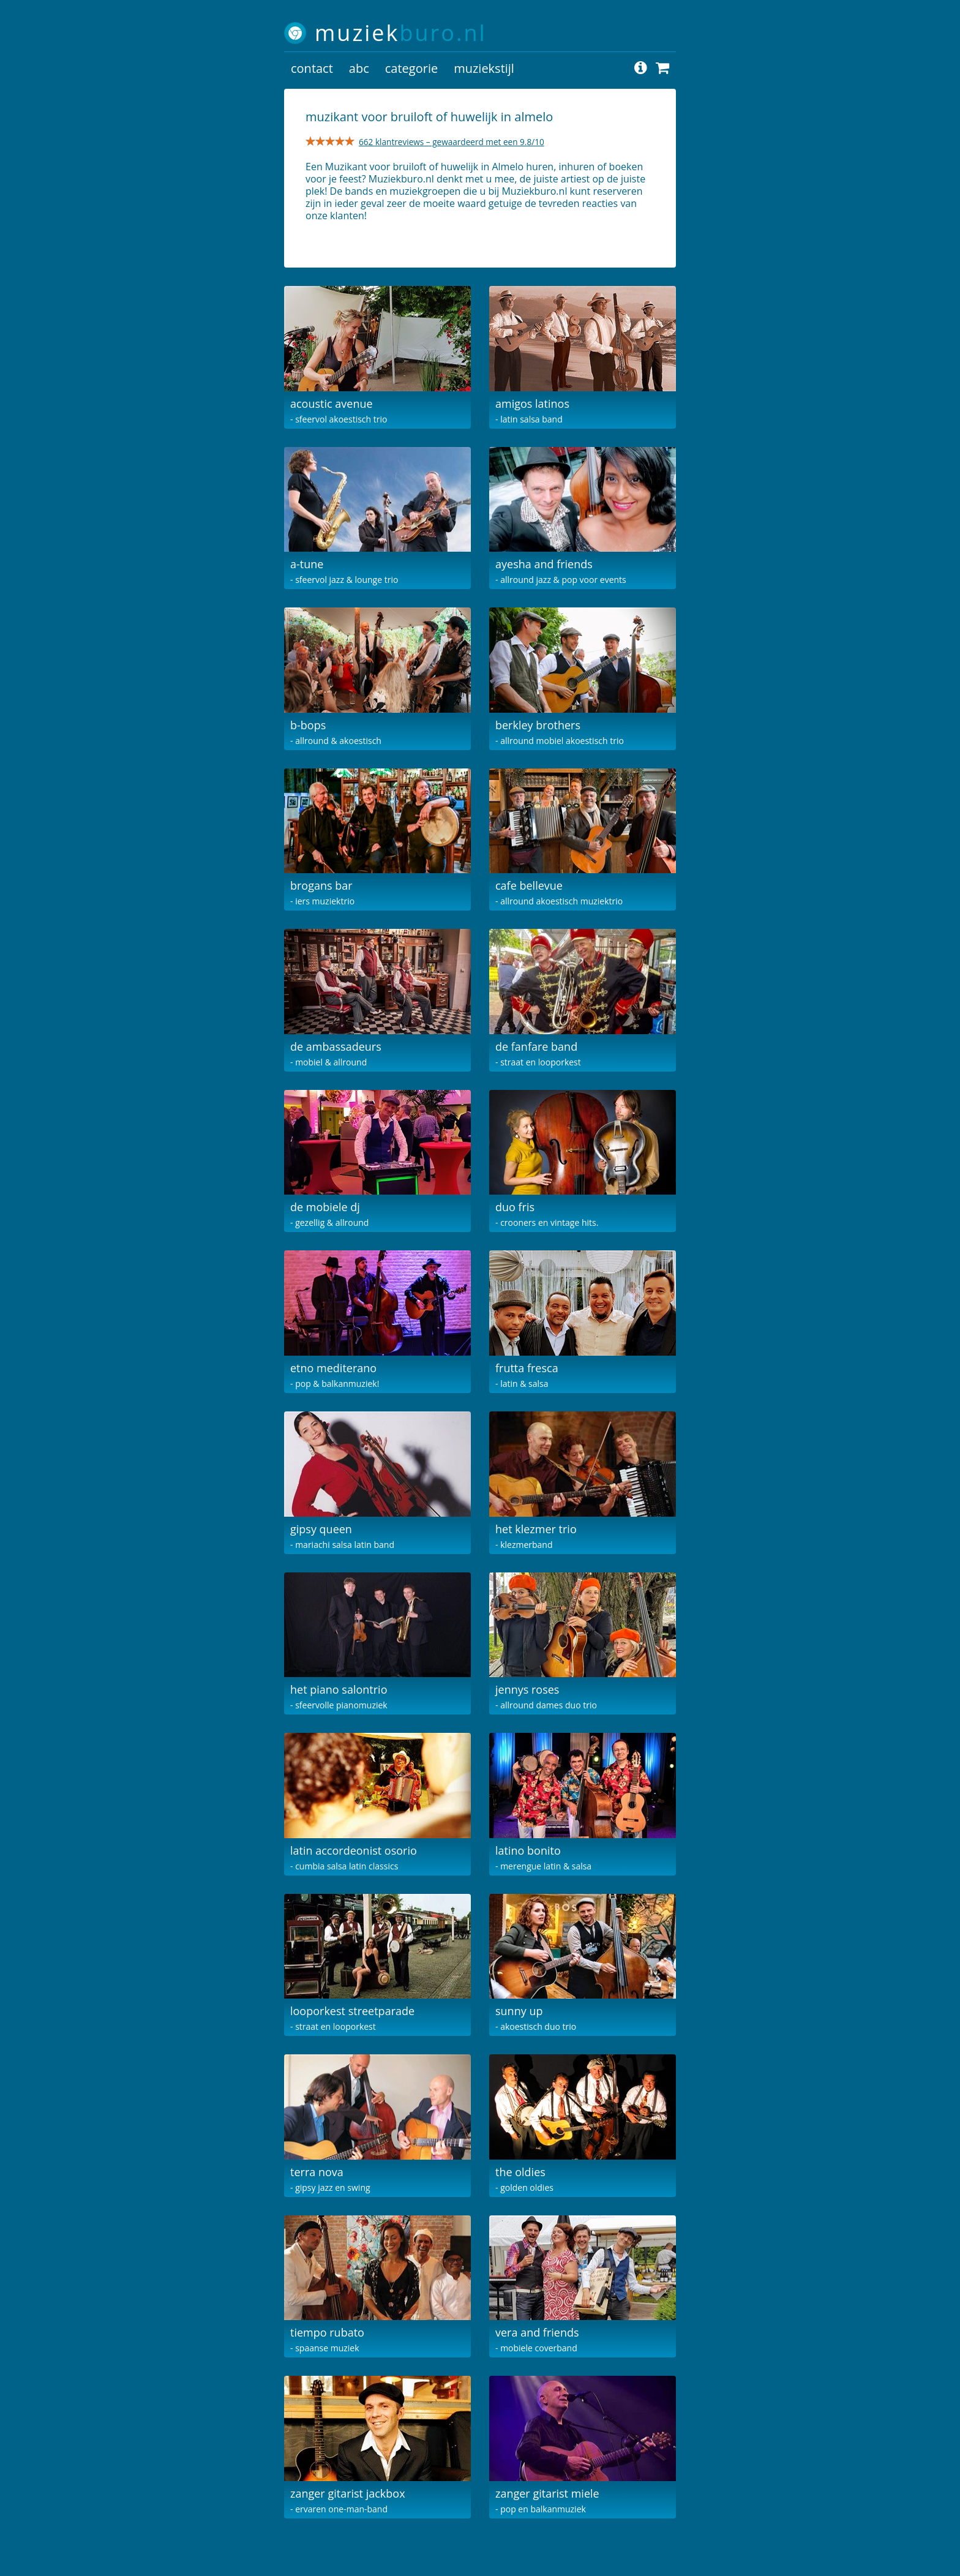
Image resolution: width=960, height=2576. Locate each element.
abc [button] (359, 68)
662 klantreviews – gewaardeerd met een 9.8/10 (451, 142)
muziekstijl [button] (484, 68)
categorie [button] (411, 68)
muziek (401, 33)
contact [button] (312, 68)
